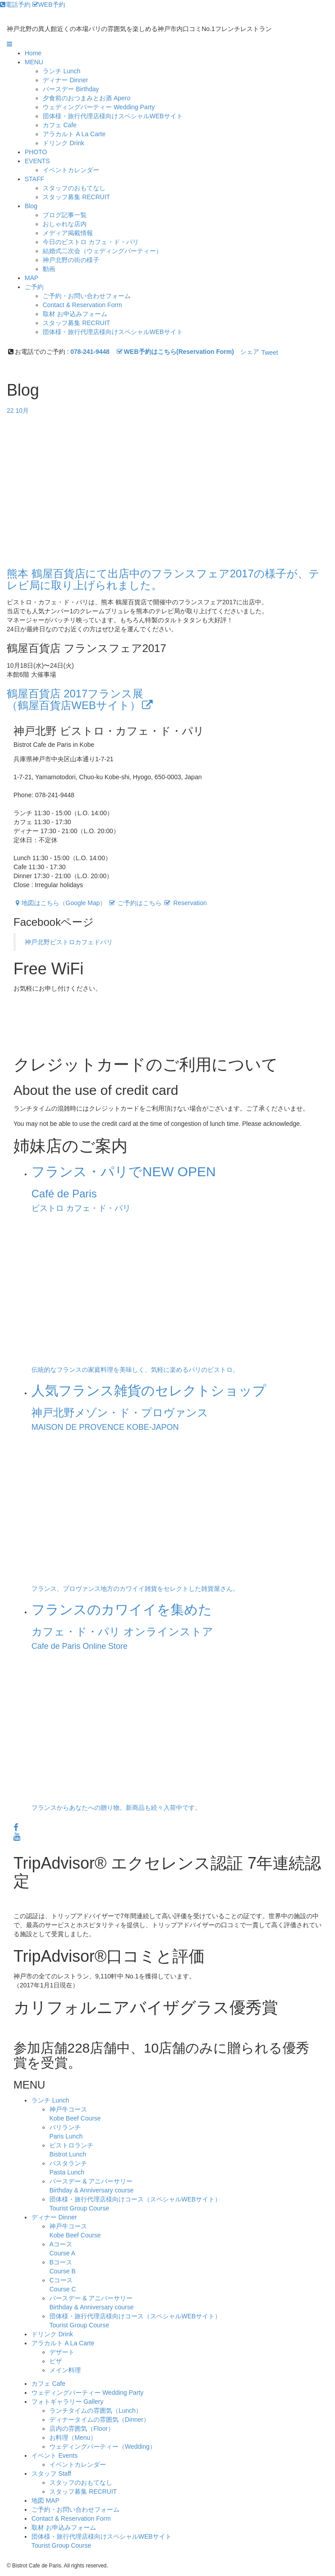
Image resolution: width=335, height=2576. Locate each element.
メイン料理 (65, 2370)
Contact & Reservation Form (82, 304)
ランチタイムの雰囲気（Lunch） (95, 2410)
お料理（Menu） (73, 2437)
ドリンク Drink (52, 2334)
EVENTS (37, 161)
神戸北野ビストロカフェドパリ (69, 942)
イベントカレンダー (71, 170)
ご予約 (34, 286)
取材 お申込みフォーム (75, 313)
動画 (49, 268)
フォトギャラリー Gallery (67, 2401)
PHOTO (36, 152)
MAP (31, 277)
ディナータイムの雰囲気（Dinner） (99, 2419)
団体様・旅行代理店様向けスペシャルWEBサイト (113, 116)
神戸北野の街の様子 (71, 259)
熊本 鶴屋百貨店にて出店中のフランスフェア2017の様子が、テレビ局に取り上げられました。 (163, 579)
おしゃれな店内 (65, 224)
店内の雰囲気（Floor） (81, 2428)
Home (33, 53)
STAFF (34, 179)
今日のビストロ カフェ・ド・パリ (91, 242)
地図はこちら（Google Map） (59, 902)
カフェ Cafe (48, 2383)
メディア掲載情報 (68, 233)
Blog (31, 206)
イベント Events (54, 2455)
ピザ (55, 2361)
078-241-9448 (90, 351)
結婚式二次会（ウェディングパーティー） (102, 250)
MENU (34, 62)
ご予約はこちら (135, 902)
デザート (62, 2352)
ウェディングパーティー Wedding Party (87, 2392)
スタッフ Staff (51, 2473)
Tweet (269, 352)
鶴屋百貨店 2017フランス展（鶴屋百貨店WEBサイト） (80, 699)
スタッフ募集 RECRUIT (76, 197)
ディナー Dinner (54, 2217)
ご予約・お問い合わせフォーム (87, 295)
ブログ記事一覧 (65, 215)
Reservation (185, 902)
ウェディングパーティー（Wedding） (102, 2446)
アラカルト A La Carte (62, 2343)
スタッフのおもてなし (74, 188)
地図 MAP (45, 2500)
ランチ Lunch (50, 2100)
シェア (249, 351)
